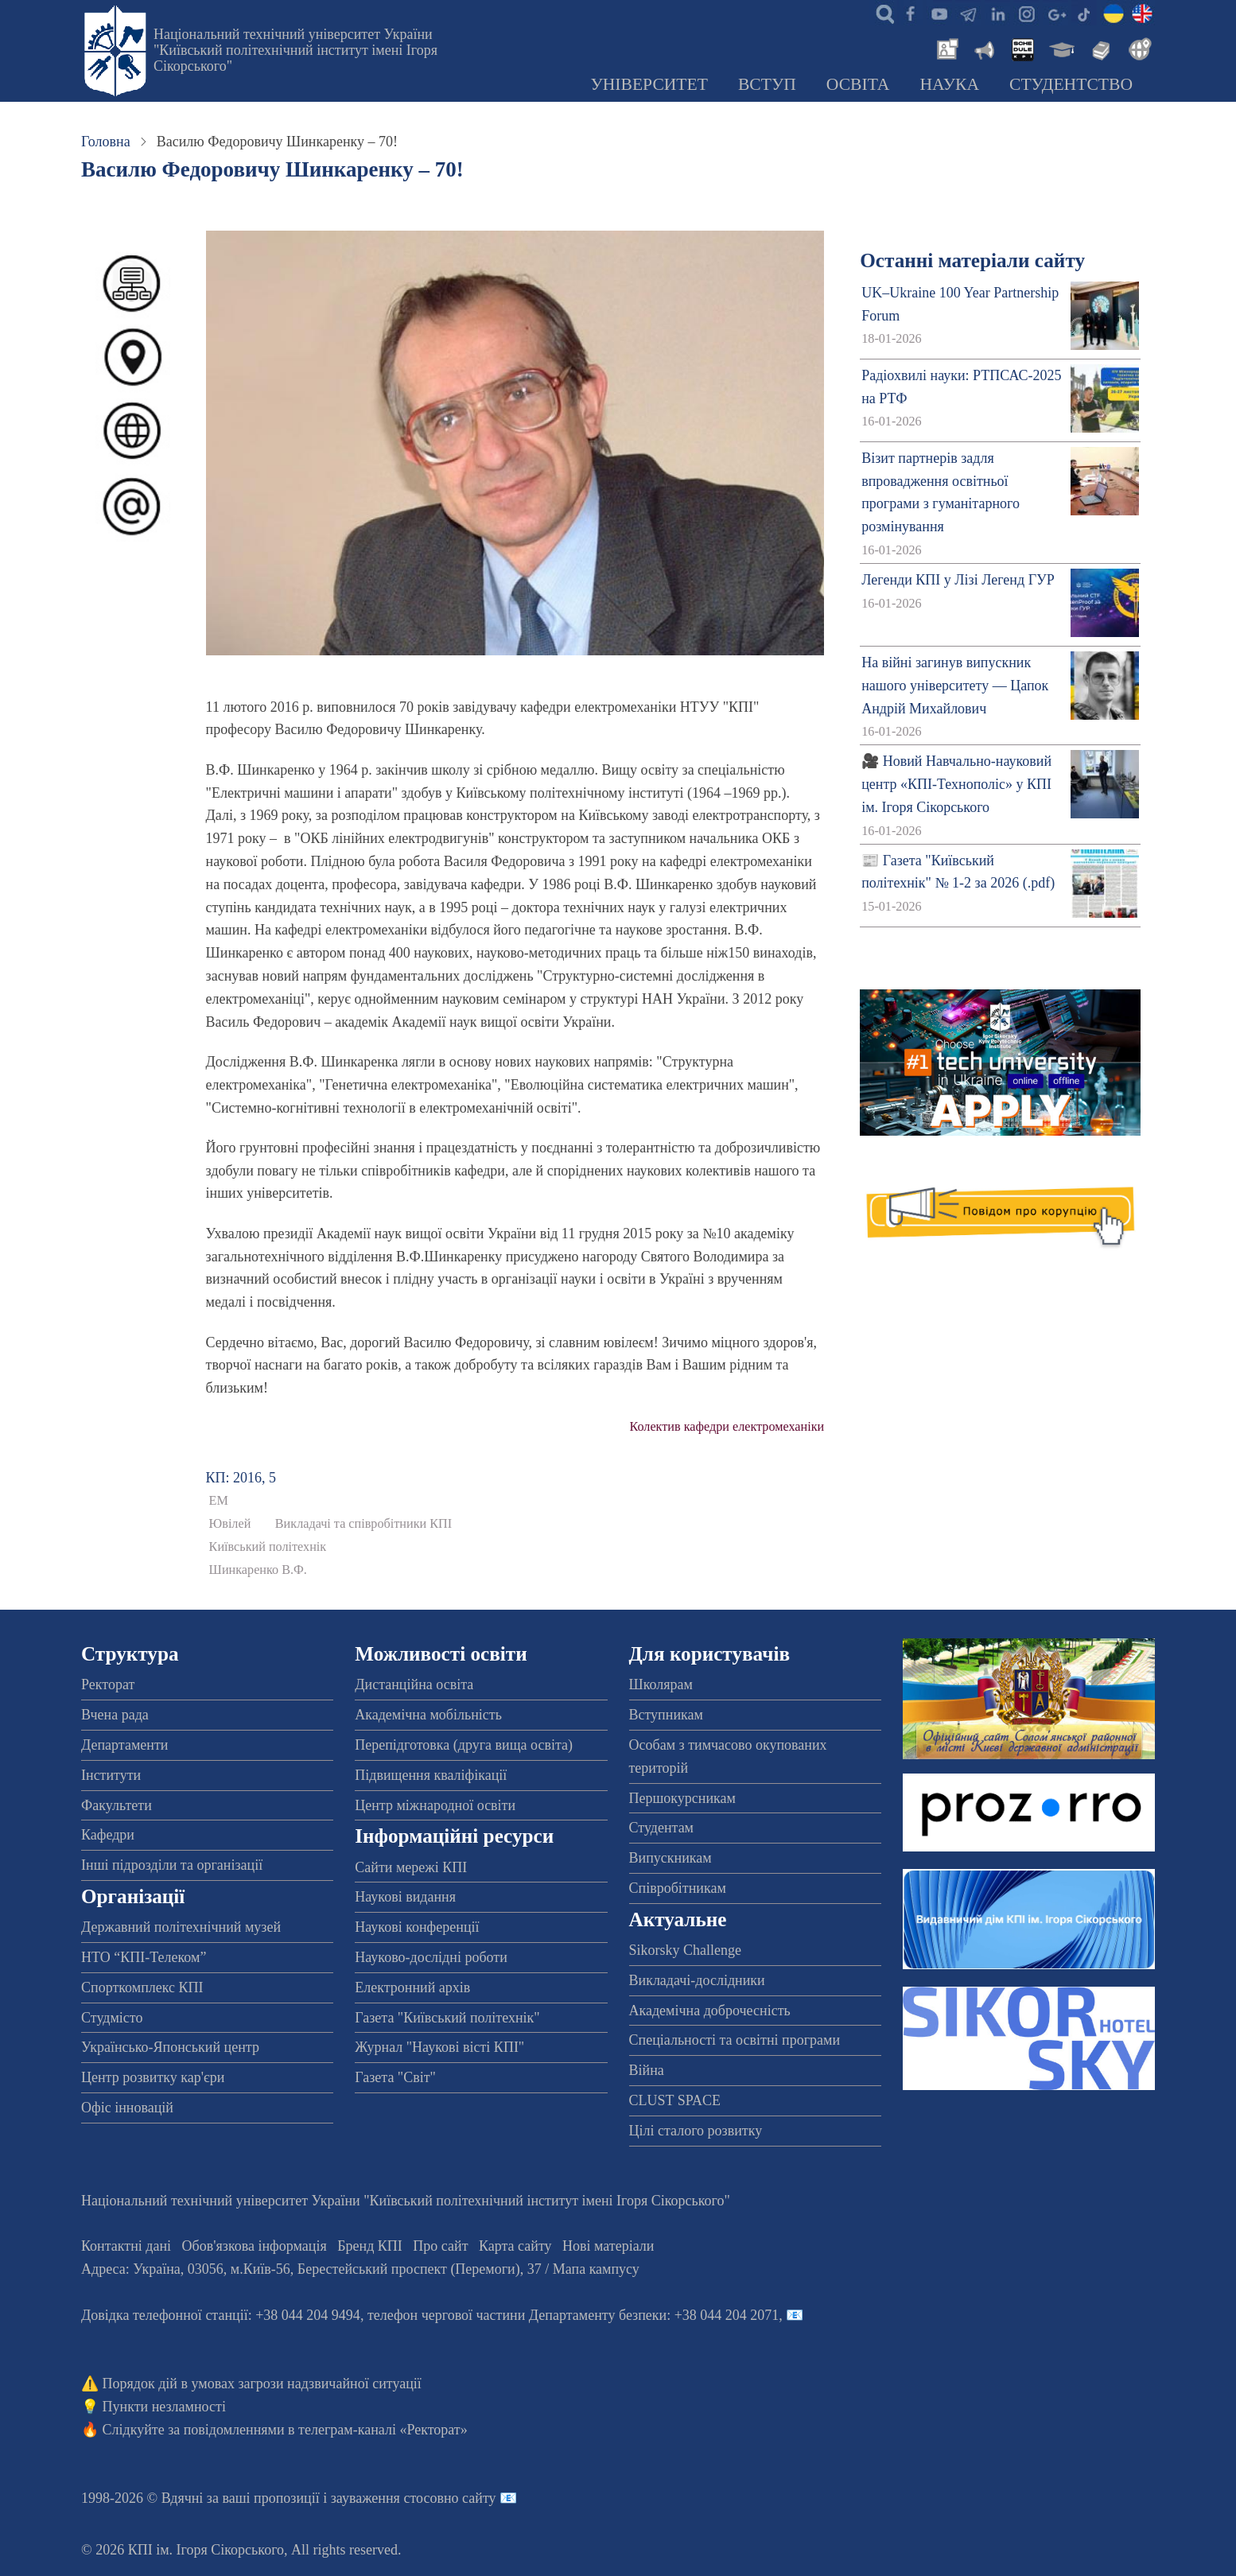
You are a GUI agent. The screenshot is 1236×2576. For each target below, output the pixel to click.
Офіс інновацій (127, 2108)
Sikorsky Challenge (685, 1950)
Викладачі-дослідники (697, 1980)
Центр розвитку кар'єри (152, 2077)
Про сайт (440, 2246)
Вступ (767, 84)
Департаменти (124, 1745)
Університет (649, 84)
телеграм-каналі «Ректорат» (383, 2430)
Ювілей (230, 1524)
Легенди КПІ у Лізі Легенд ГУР (958, 580)
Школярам (661, 1684)
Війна (646, 2070)
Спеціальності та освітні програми (735, 2040)
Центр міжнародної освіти (435, 1805)
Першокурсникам (682, 1798)
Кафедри (107, 1835)
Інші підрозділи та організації (171, 1865)
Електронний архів (412, 1987)
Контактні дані (126, 2246)
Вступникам (666, 1715)
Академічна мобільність (428, 1715)
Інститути (111, 1775)
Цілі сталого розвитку (696, 2131)
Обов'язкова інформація (254, 2246)
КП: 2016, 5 (241, 1478)
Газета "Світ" (395, 2077)
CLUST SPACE (675, 2100)
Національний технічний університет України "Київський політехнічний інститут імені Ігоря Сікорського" (295, 50)
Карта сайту (515, 2246)
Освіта (858, 84)
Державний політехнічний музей (181, 1927)
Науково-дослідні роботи (431, 1957)
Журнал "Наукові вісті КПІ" (439, 2047)
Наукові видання (405, 1897)
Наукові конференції (417, 1927)
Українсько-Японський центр (170, 2047)
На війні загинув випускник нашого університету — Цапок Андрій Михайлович (954, 686)
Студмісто (111, 2018)
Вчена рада (115, 1715)
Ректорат (107, 1684)
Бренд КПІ (369, 2246)
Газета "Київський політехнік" (447, 2018)
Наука (949, 84)
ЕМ (218, 1501)
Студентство (1071, 84)
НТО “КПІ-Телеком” (143, 1957)
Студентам (661, 1828)
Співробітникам (677, 1888)
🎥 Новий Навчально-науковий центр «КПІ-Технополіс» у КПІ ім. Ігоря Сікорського (956, 784)
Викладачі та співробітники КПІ (363, 1524)
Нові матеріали (608, 2246)
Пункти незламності (164, 2407)
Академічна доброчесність (710, 2010)
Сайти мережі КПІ (411, 1867)
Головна (105, 142)
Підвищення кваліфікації (431, 1775)
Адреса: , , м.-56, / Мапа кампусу (360, 2269)
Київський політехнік (268, 1547)
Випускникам (670, 1858)
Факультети (116, 1805)
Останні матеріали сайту (972, 260)
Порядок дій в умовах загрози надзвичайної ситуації (262, 2383)
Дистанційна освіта (414, 1684)
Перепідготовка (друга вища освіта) (464, 1745)
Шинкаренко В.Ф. (258, 1570)
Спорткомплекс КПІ (142, 1987)
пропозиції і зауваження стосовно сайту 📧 (385, 2498)
